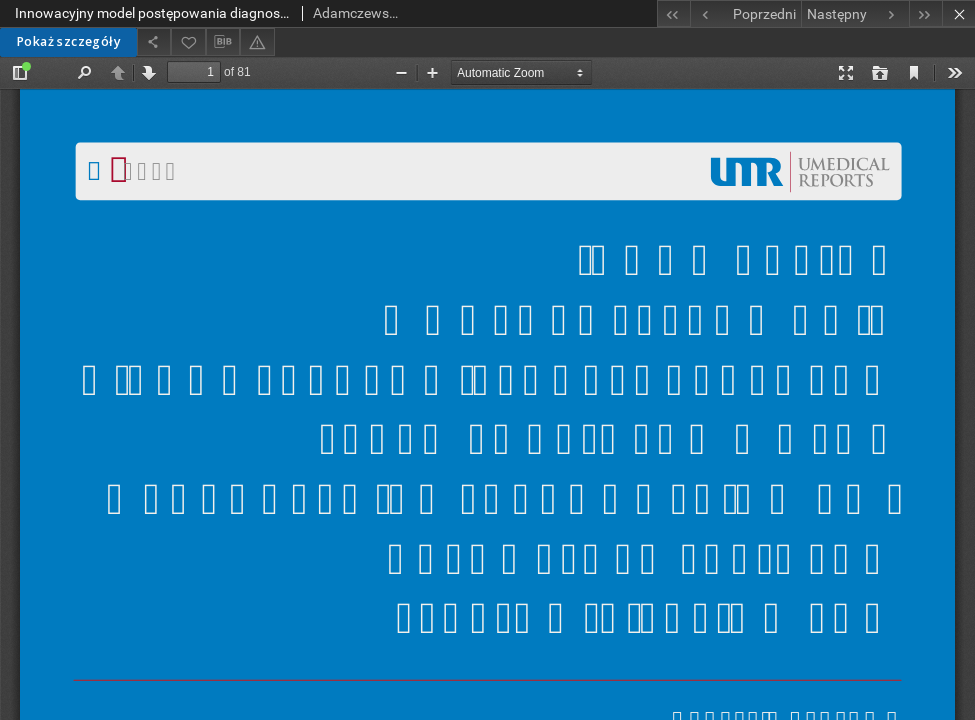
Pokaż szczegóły (68, 41)
